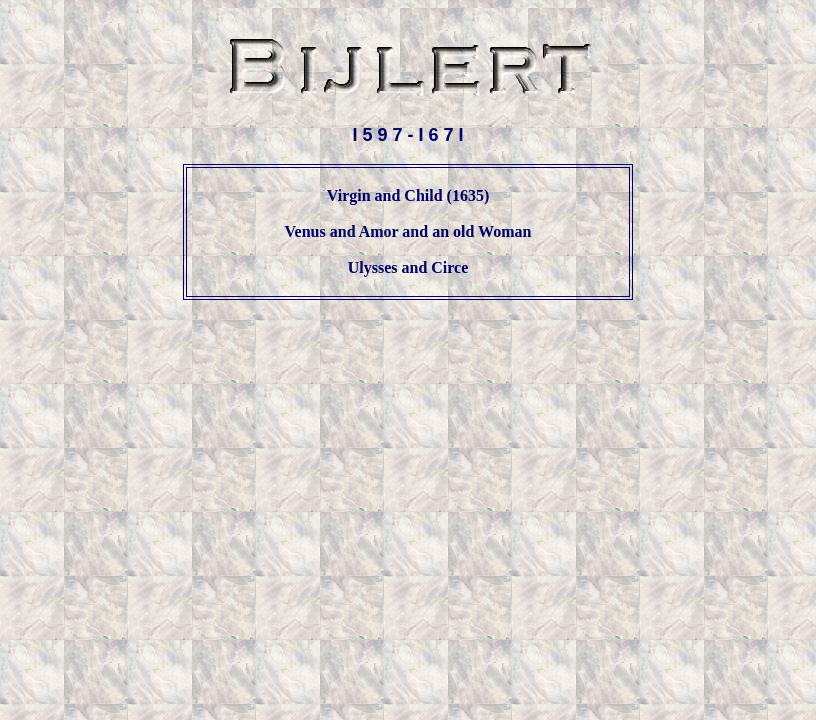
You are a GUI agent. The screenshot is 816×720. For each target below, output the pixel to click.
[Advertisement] (408, 363)
